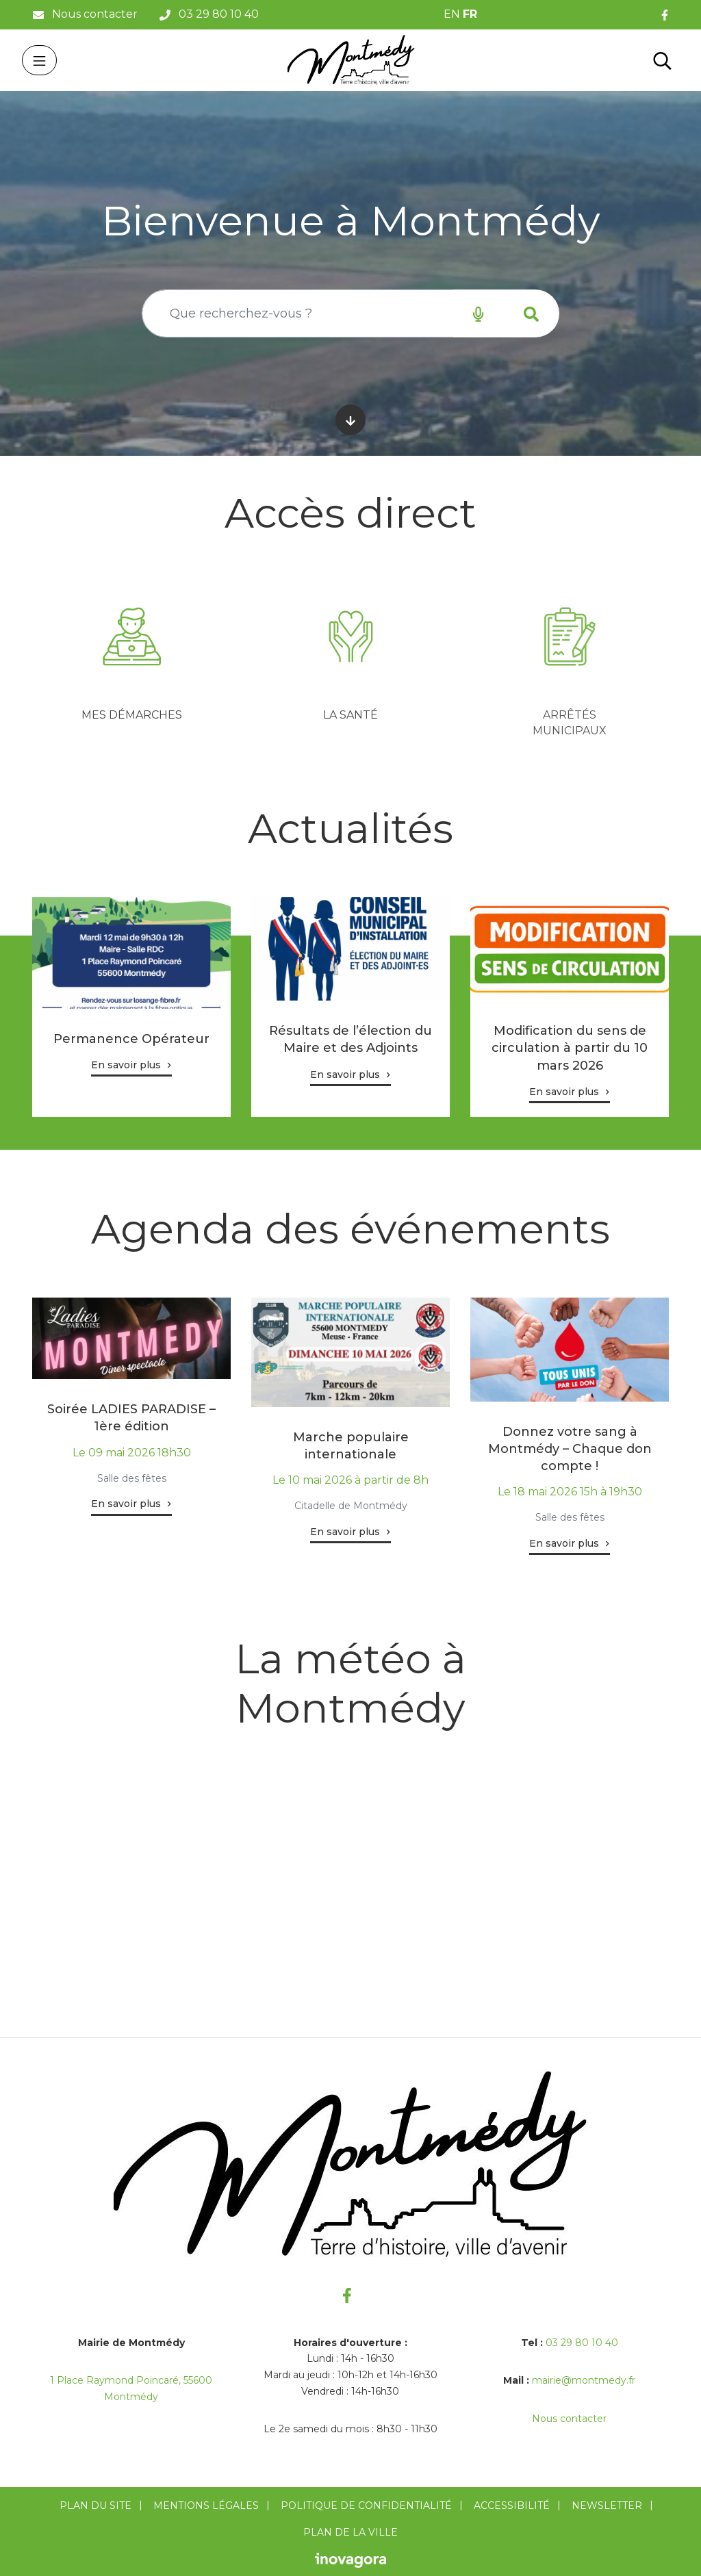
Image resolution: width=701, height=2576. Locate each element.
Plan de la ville (350, 2532)
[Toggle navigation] (39, 60)
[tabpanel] (131, 660)
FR (470, 14)
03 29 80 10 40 (582, 2342)
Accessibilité (512, 2505)
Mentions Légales (206, 2505)
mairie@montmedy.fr (583, 2380)
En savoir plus (126, 1065)
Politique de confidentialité (366, 2505)
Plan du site (95, 2505)
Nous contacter (569, 2418)
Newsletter (607, 2505)
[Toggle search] (662, 60)
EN (452, 14)
